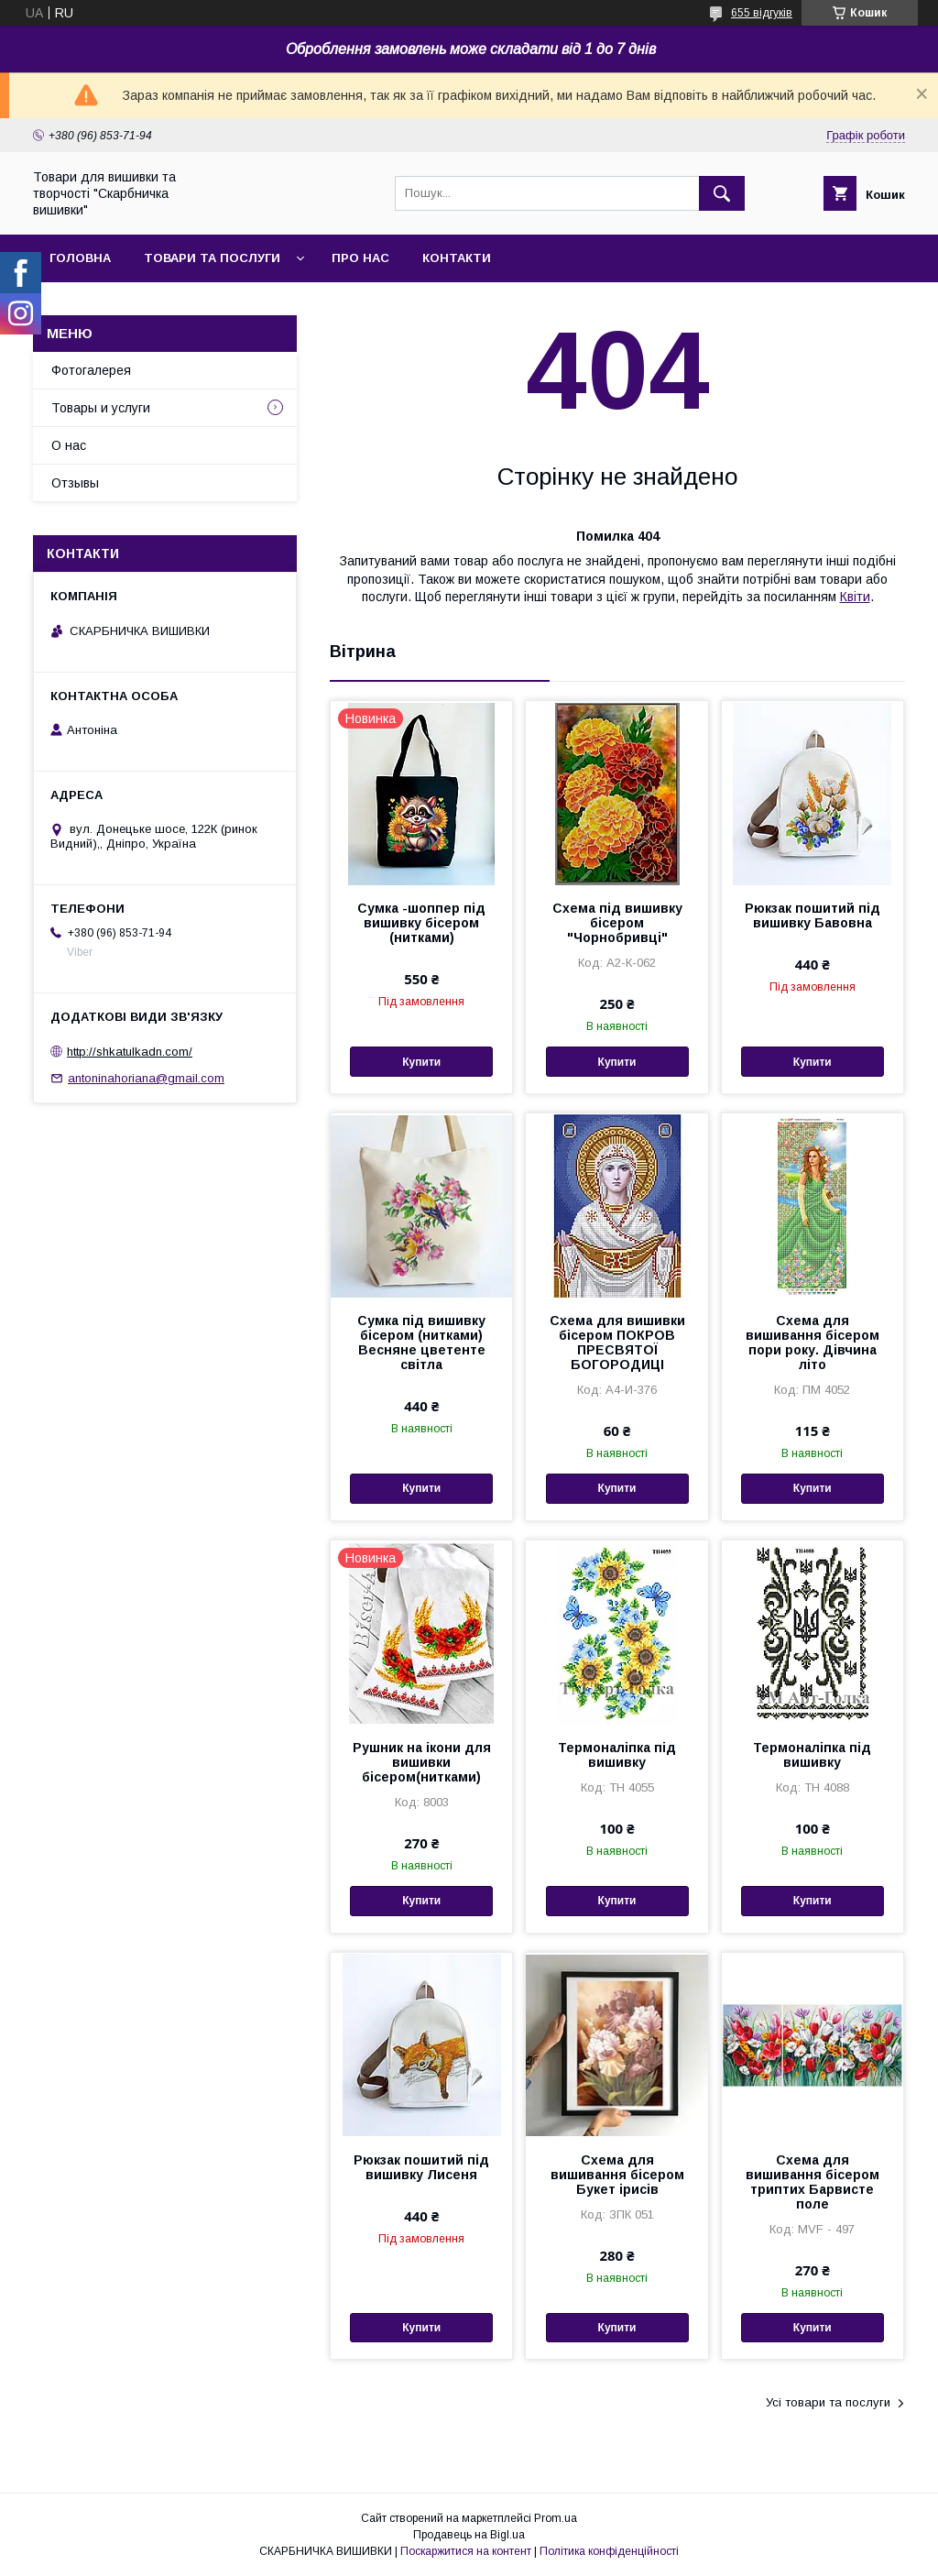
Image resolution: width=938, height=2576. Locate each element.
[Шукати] (722, 193)
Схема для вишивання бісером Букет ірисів (617, 2175)
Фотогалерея (91, 370)
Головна (80, 258)
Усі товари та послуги (828, 2402)
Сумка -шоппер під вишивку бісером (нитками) (421, 923)
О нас (68, 445)
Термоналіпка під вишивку (617, 1755)
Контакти (456, 258)
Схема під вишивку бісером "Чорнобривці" (617, 923)
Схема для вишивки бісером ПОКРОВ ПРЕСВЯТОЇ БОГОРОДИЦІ (617, 1342)
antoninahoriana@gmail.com (146, 1078)
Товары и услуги (100, 407)
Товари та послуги (212, 258)
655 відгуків (761, 12)
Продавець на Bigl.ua (469, 2534)
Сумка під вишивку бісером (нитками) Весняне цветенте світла (421, 1342)
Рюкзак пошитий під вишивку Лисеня (421, 2167)
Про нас (360, 258)
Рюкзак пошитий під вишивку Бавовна (812, 915)
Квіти (855, 596)
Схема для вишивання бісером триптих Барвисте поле (812, 2182)
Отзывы (75, 483)
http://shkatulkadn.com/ (129, 1051)
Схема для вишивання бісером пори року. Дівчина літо (812, 1342)
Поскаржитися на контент (465, 2551)
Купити (421, 1062)
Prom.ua (555, 2518)
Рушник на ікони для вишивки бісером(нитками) (422, 1762)
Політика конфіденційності (609, 2551)
